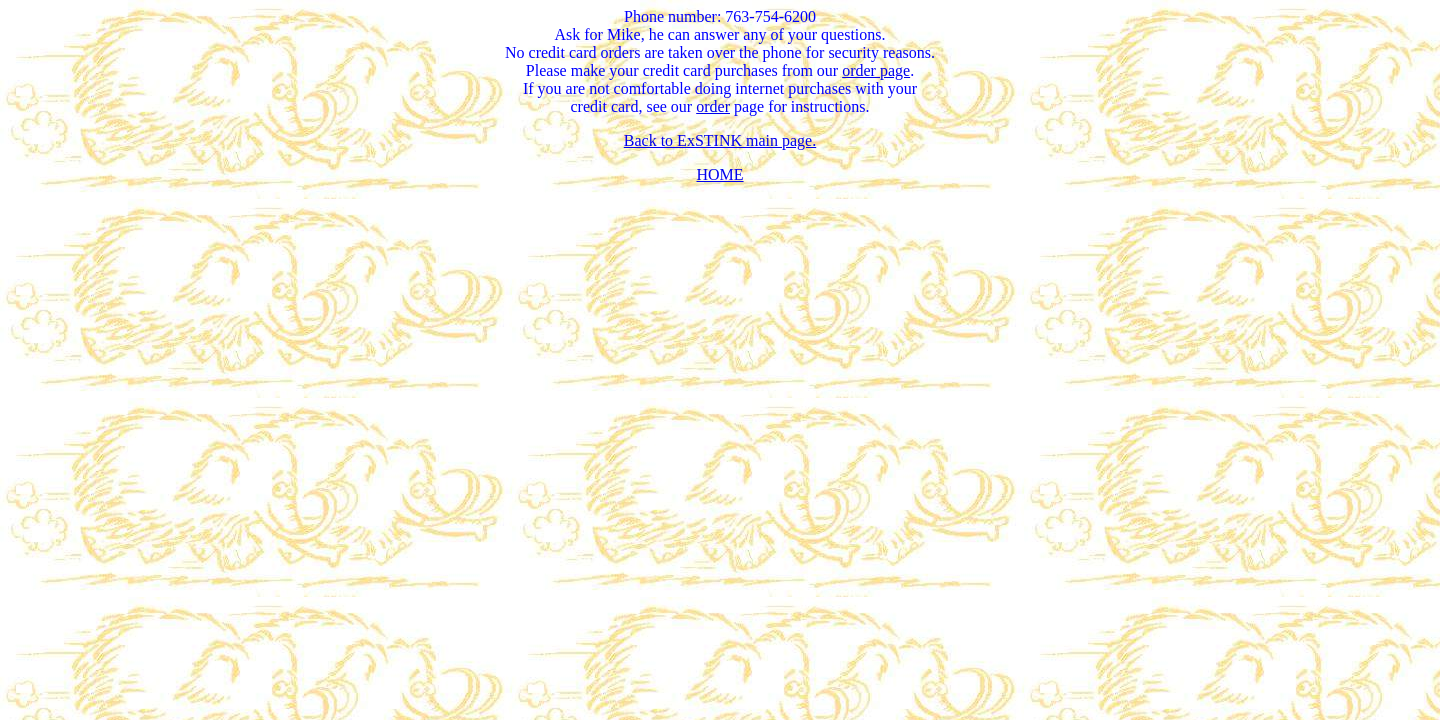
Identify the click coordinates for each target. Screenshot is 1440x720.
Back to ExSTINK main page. (720, 140)
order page (876, 70)
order (713, 106)
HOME (719, 174)
